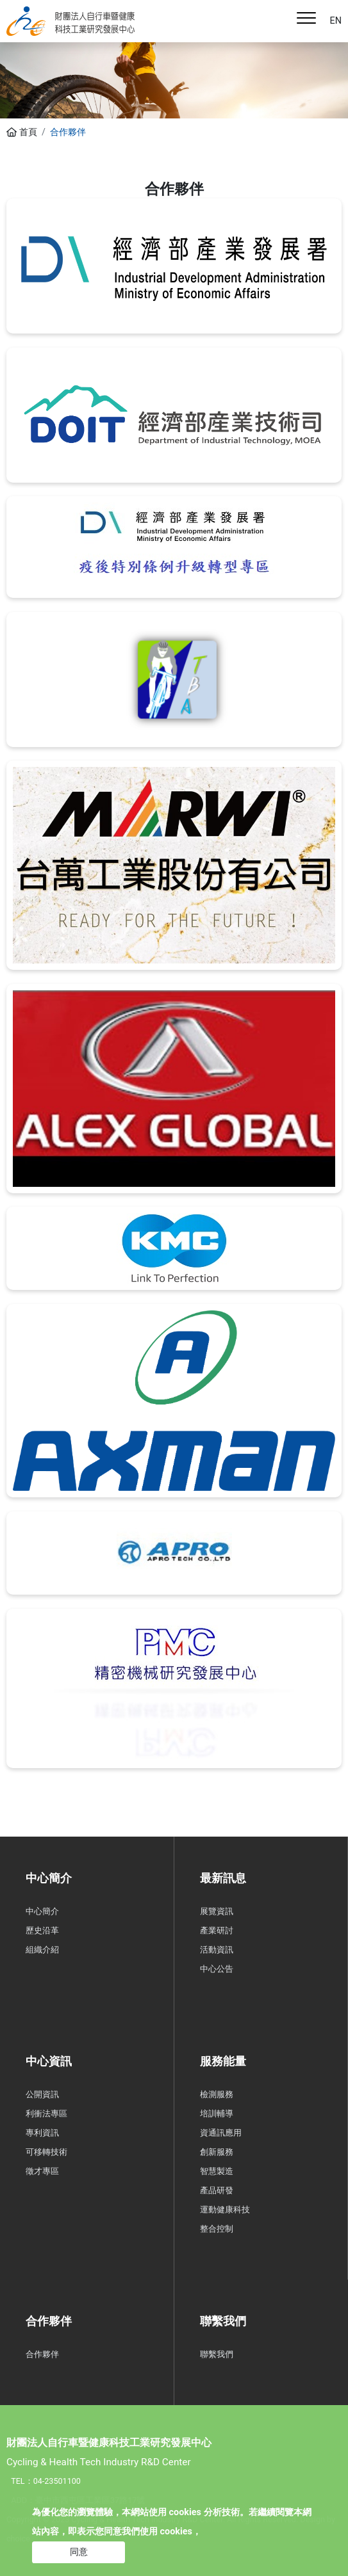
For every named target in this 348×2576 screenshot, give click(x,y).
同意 (79, 2552)
